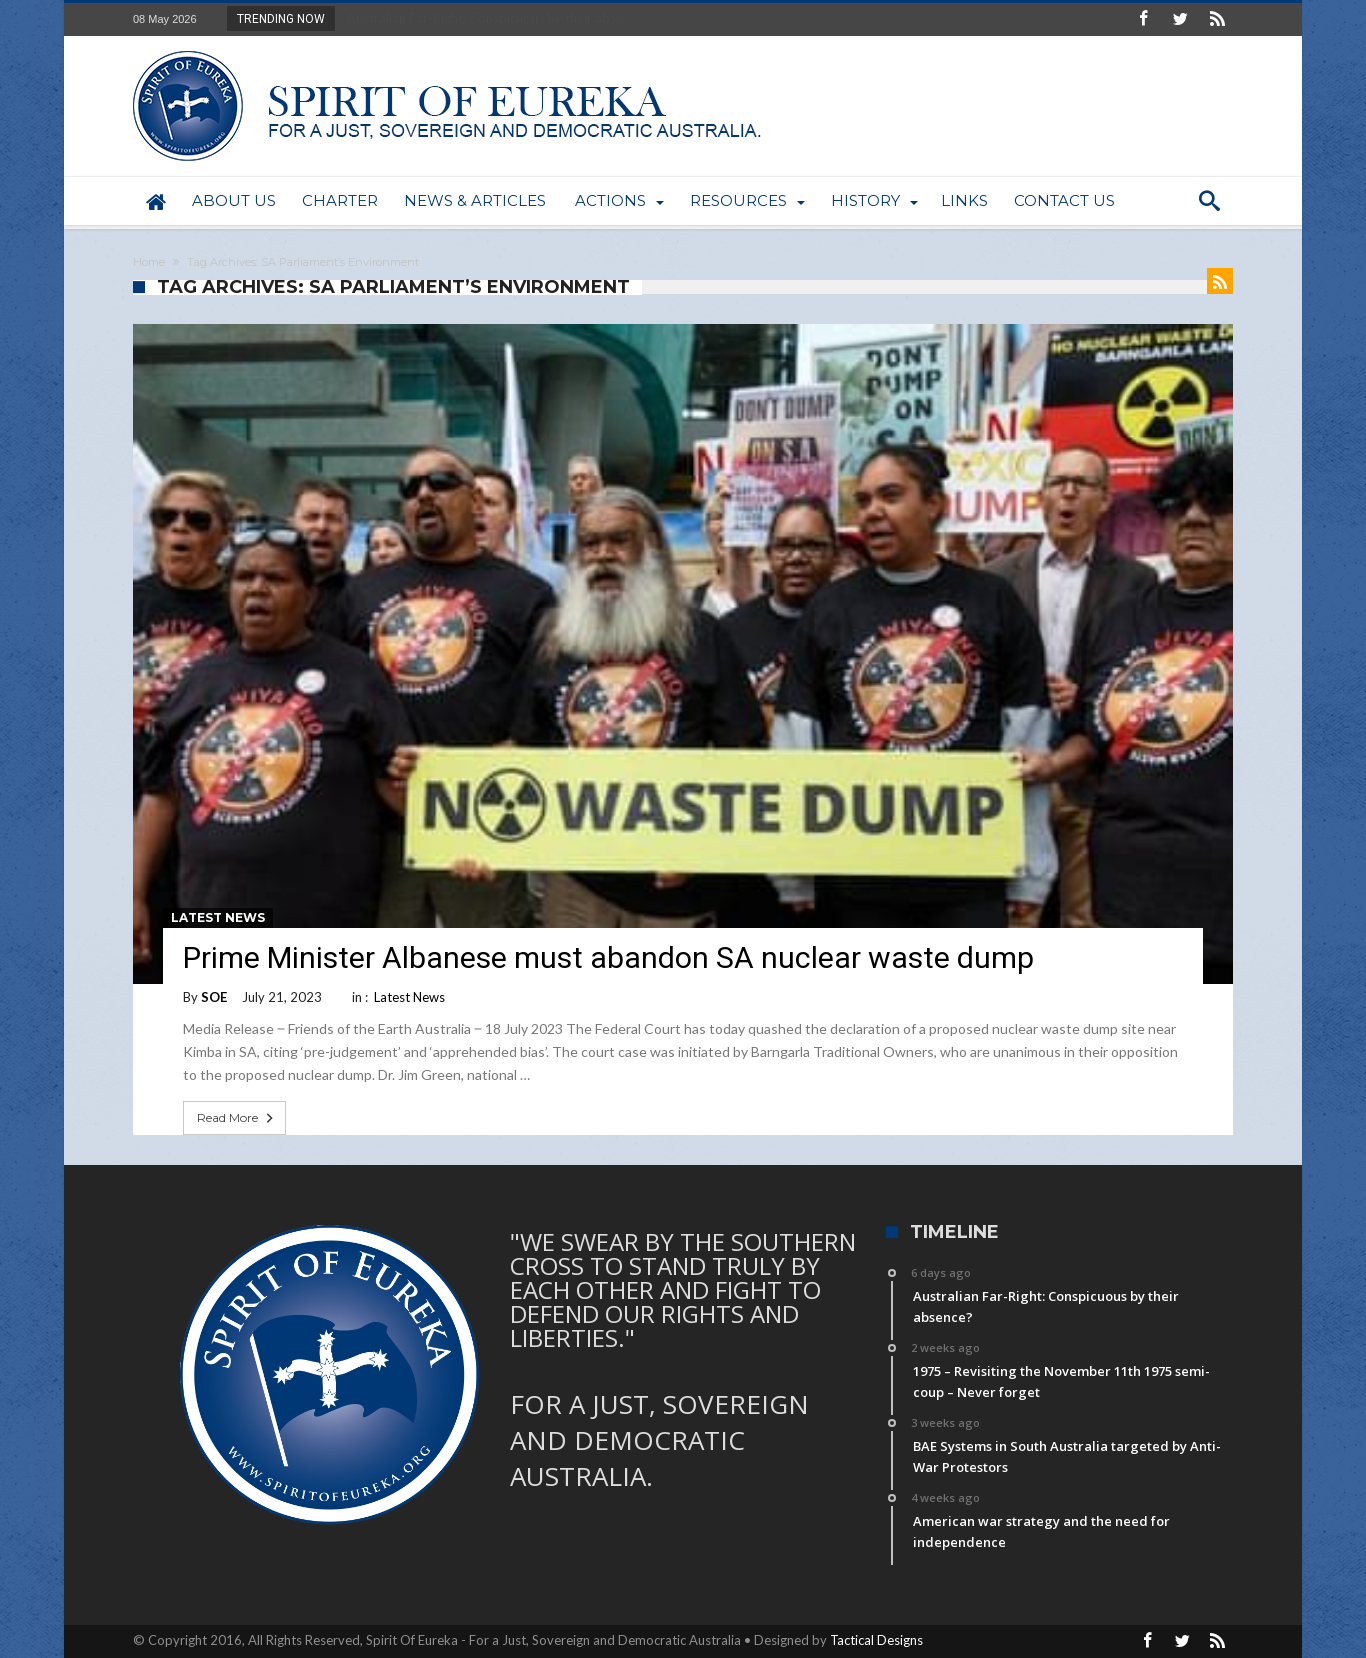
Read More (237, 1118)
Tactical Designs (876, 1640)
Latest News (218, 917)
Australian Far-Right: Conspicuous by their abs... (481, 18)
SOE (214, 997)
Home (149, 262)
